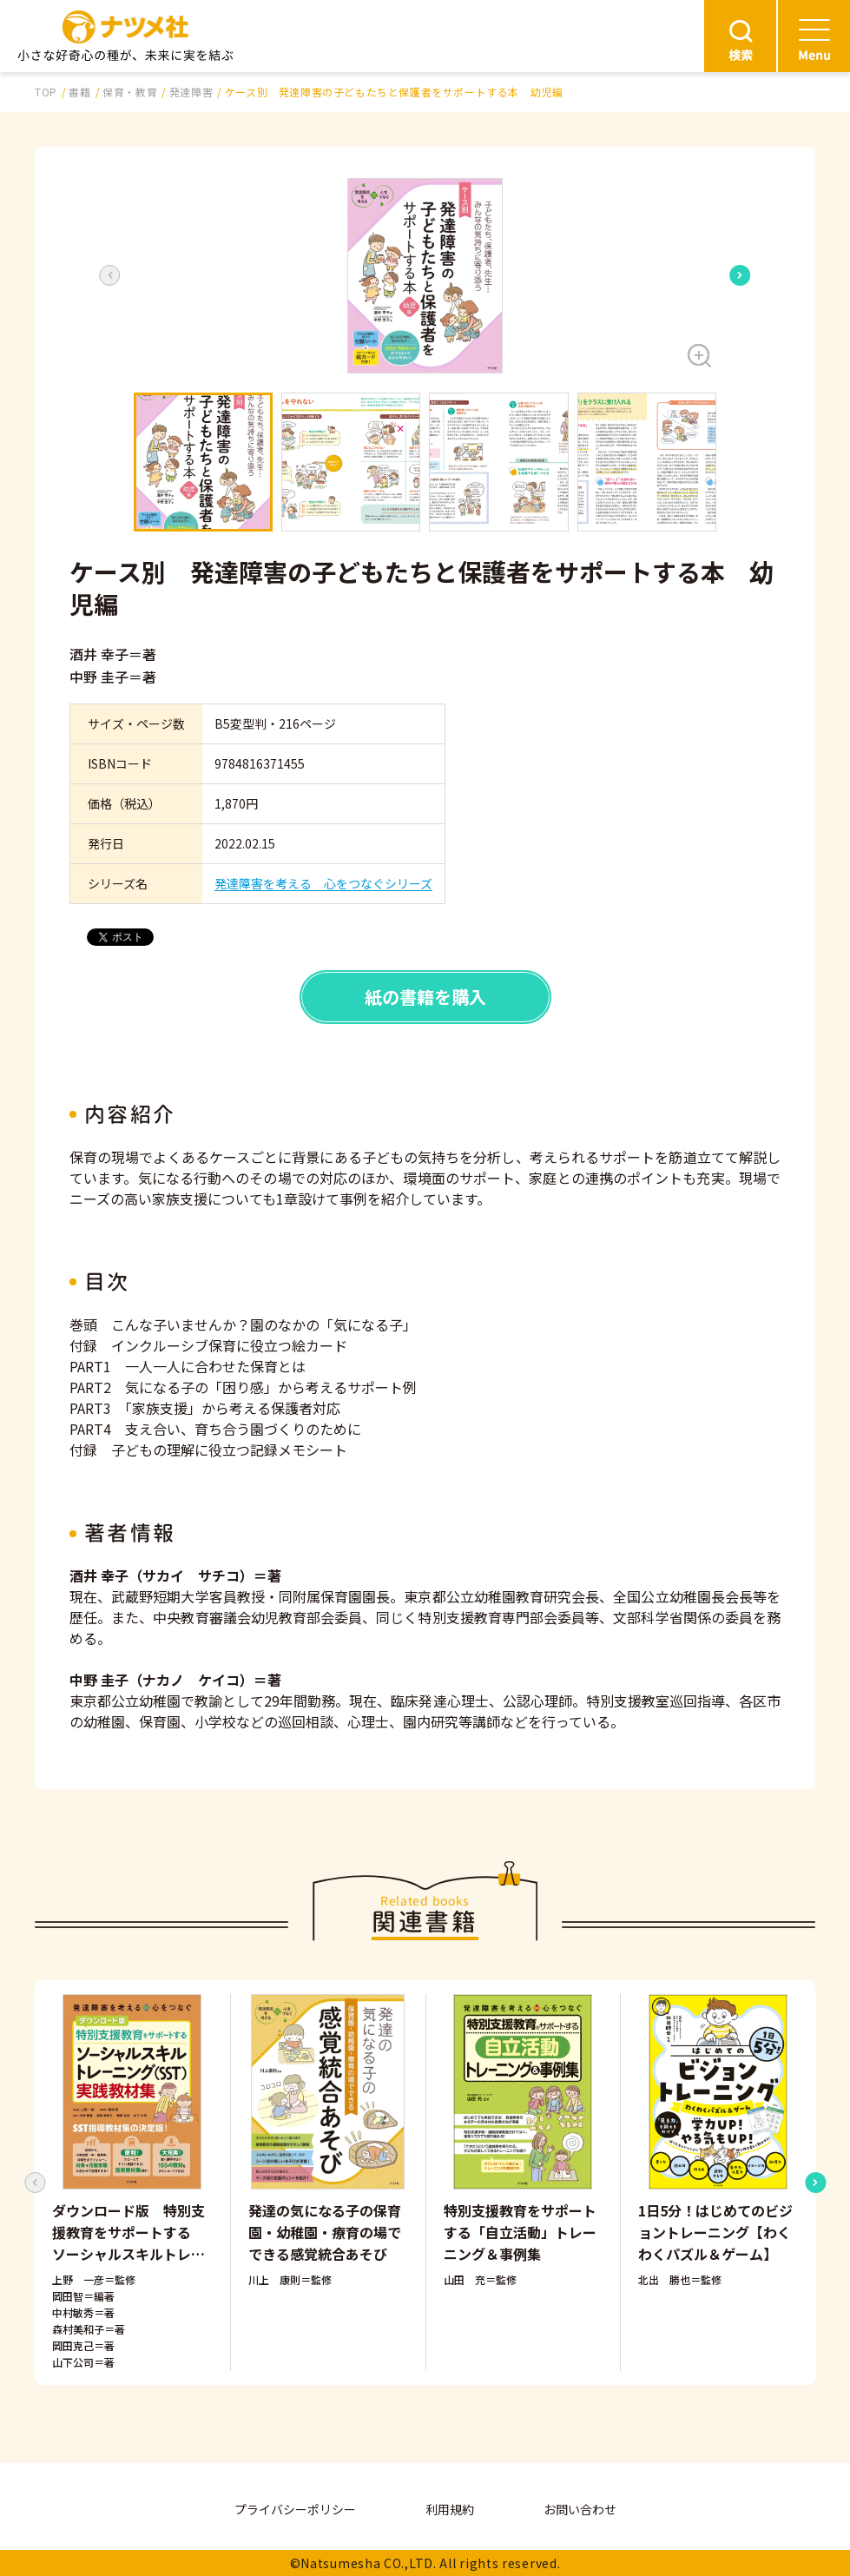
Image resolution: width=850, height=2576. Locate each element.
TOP (46, 91)
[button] (425, 275)
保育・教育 (129, 91)
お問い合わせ (580, 2509)
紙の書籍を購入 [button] (425, 996)
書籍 (79, 91)
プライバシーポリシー (295, 2509)
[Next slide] (739, 275)
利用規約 (449, 2509)
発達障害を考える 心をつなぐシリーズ (323, 883)
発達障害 (191, 91)
